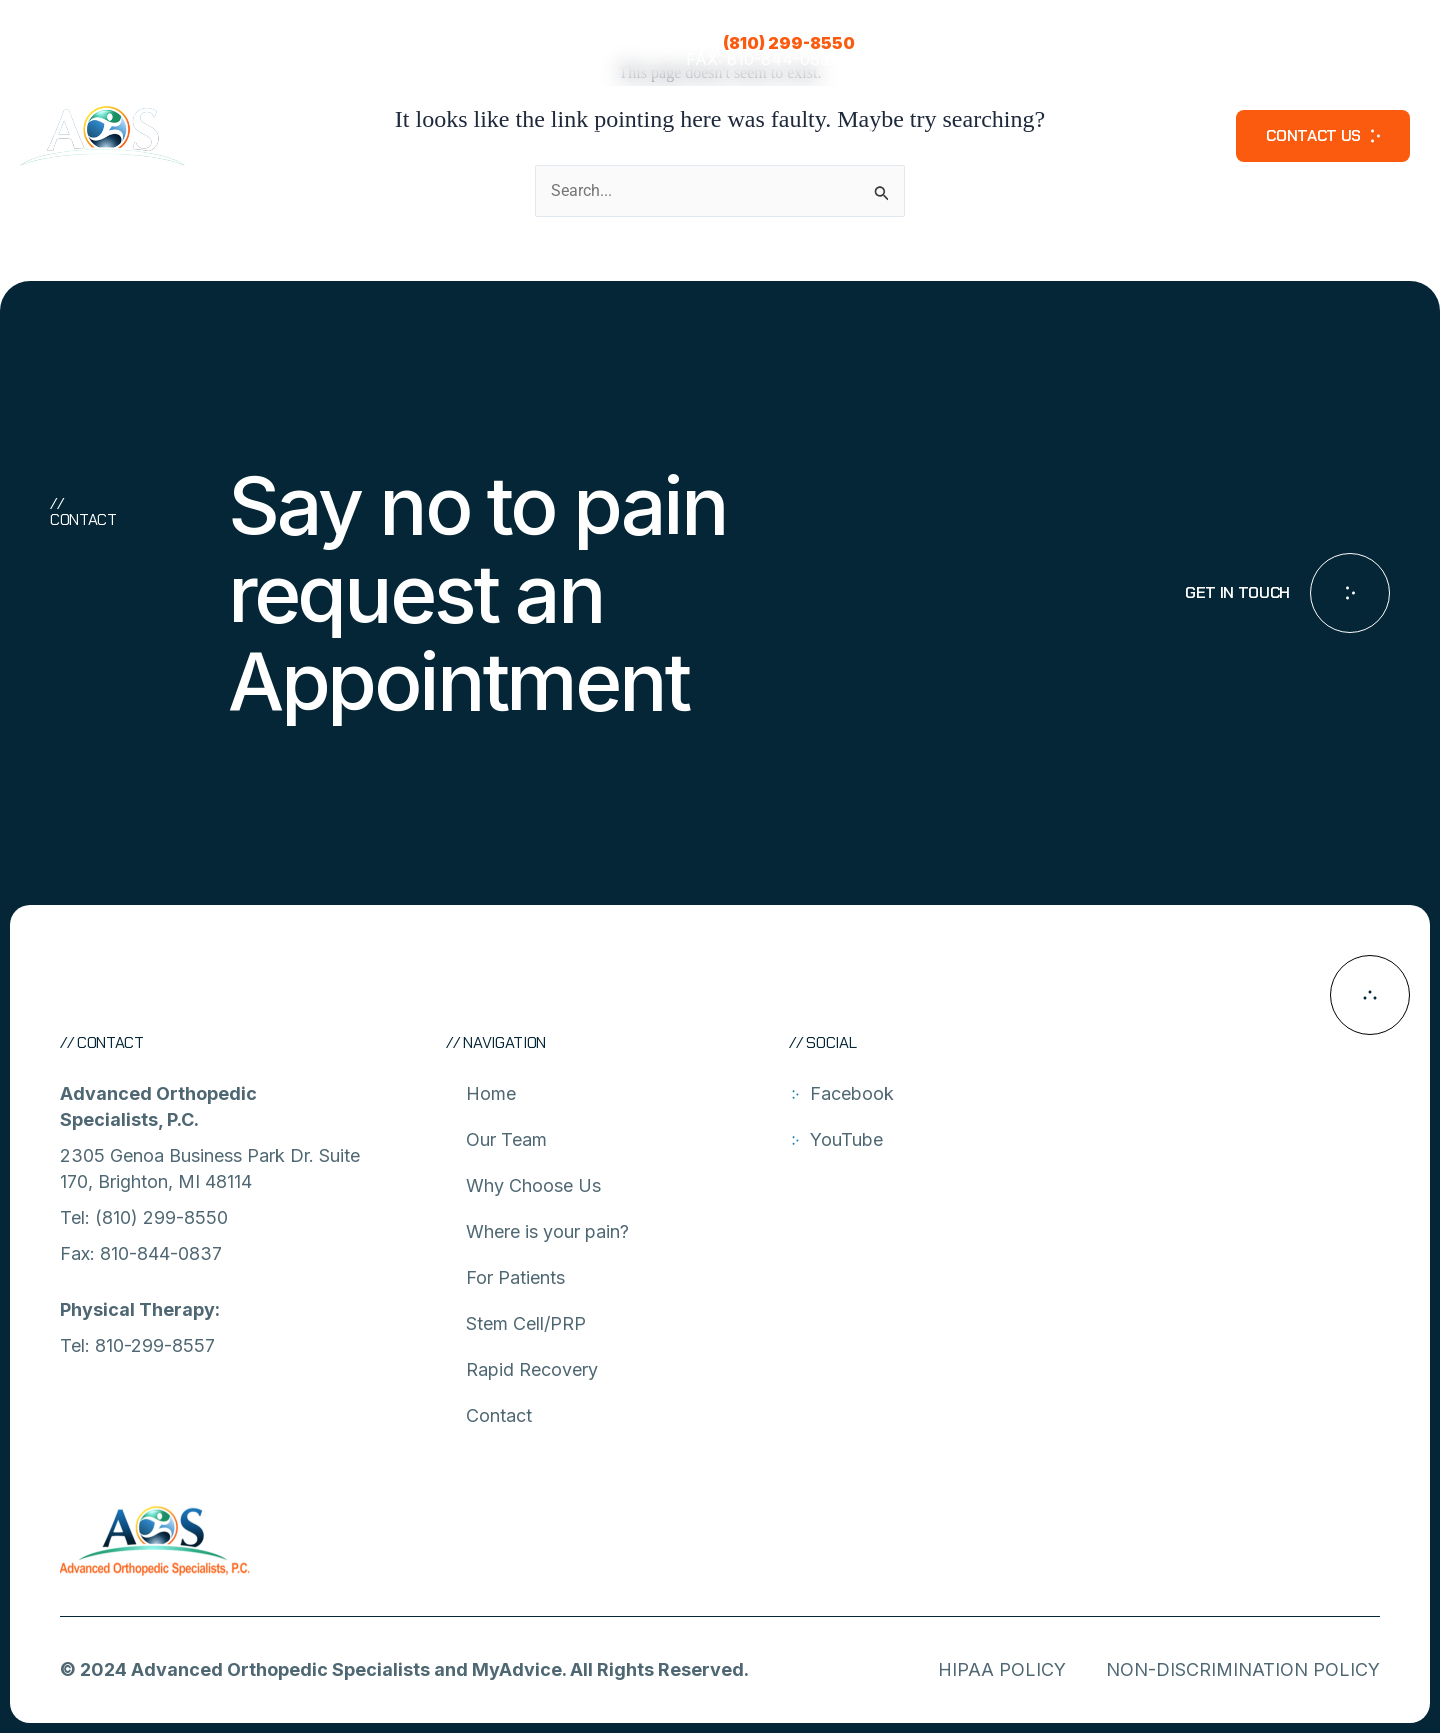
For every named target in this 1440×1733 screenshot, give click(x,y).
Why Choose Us (533, 1185)
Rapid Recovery (1004, 136)
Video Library (1155, 136)
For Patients (711, 136)
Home (491, 1093)
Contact (499, 1415)
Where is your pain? (552, 136)
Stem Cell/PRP (849, 136)
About (414, 136)
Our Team (313, 136)
